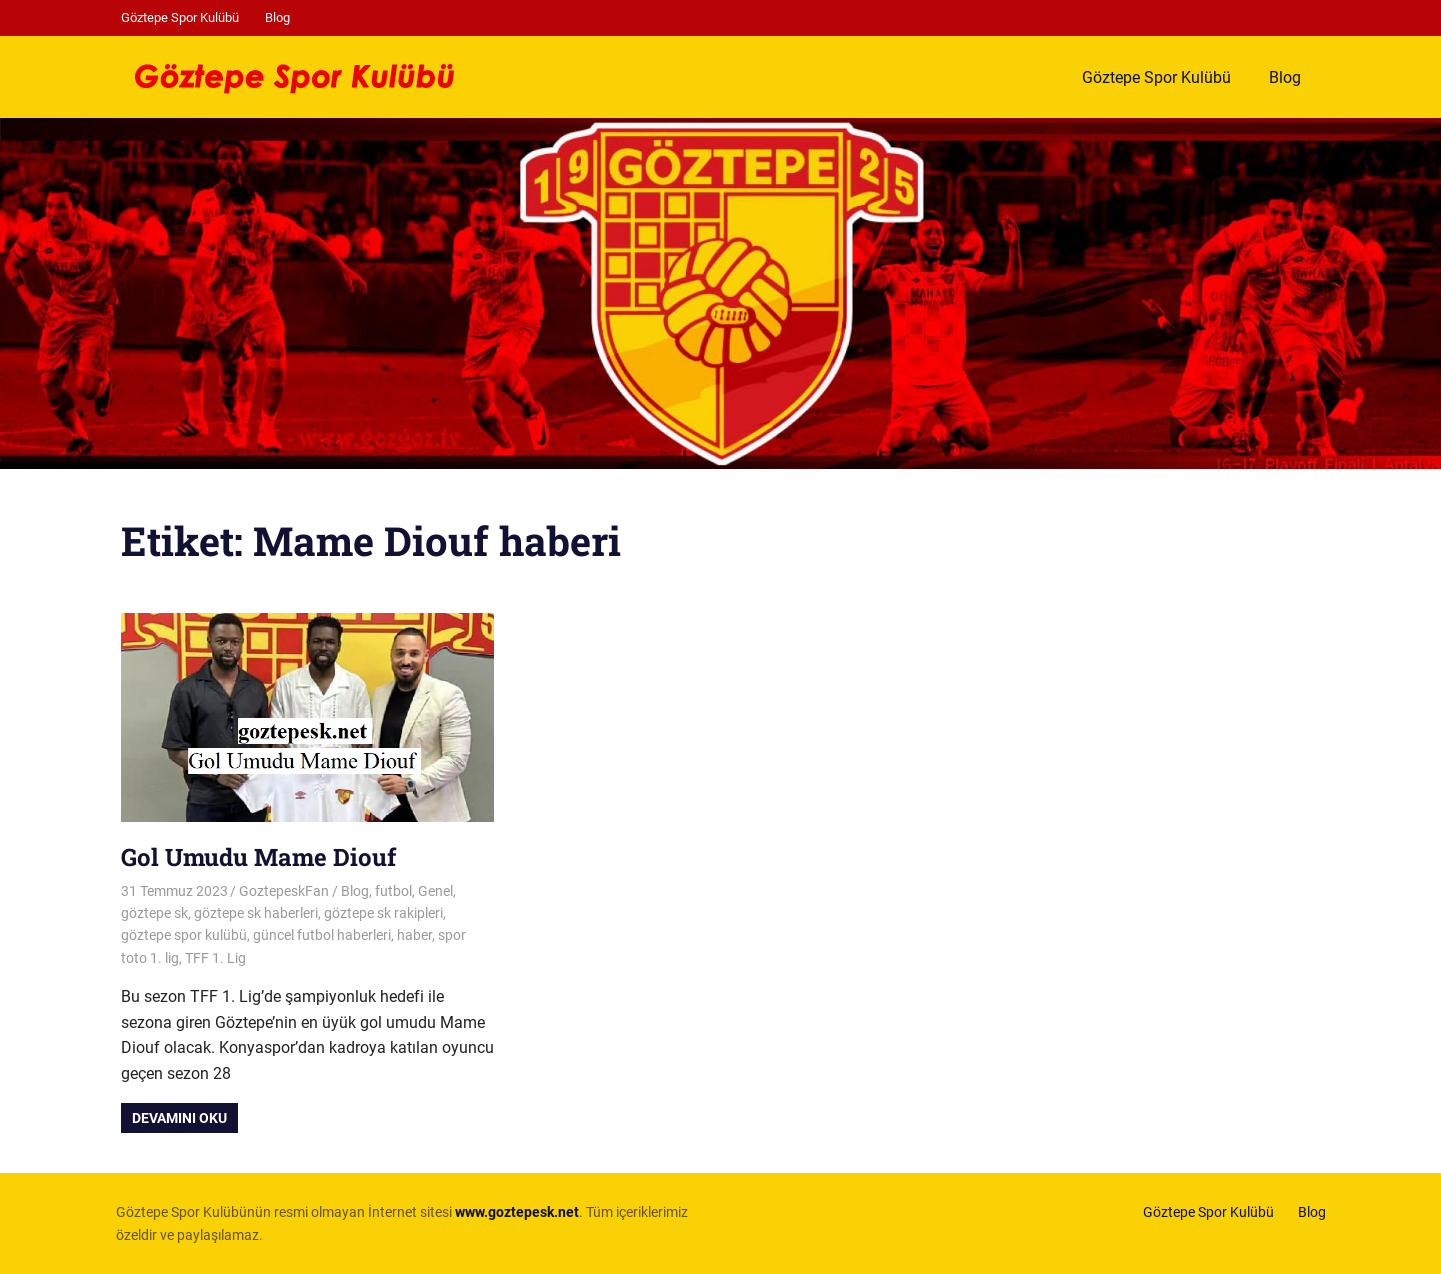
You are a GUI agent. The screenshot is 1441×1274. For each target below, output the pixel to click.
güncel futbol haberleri (322, 935)
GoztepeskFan (284, 891)
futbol (393, 891)
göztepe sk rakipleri (383, 913)
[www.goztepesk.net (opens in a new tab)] (517, 1212)
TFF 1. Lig (215, 958)
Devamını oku (179, 1118)
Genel (435, 891)
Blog (277, 17)
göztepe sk (154, 913)
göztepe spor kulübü (184, 935)
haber (414, 935)
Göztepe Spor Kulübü (180, 17)
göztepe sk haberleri (256, 913)
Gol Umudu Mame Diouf (258, 857)
